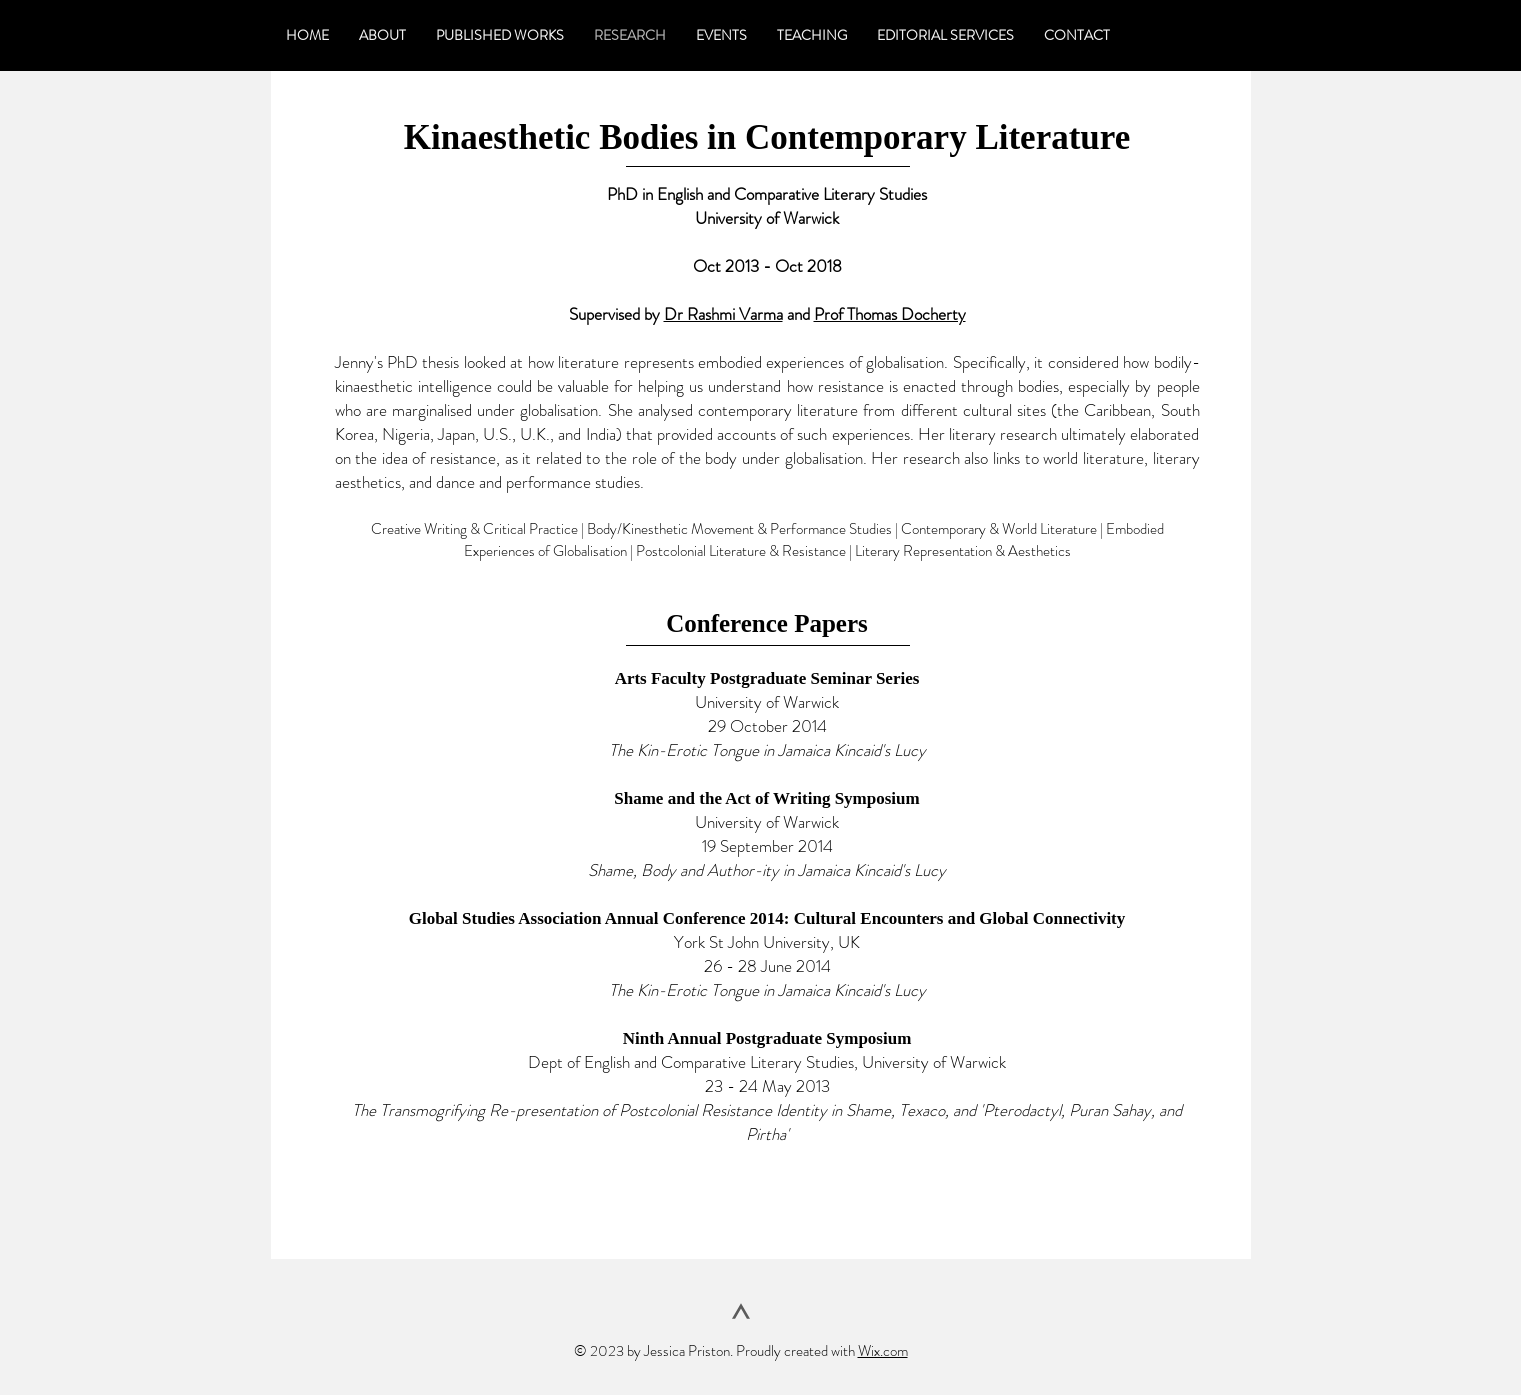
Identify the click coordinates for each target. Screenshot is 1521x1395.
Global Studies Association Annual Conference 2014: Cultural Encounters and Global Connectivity (767, 918)
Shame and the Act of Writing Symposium (766, 798)
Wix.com (883, 1351)
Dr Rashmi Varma (723, 314)
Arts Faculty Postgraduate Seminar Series (767, 678)
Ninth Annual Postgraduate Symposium (767, 1038)
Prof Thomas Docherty (890, 314)
